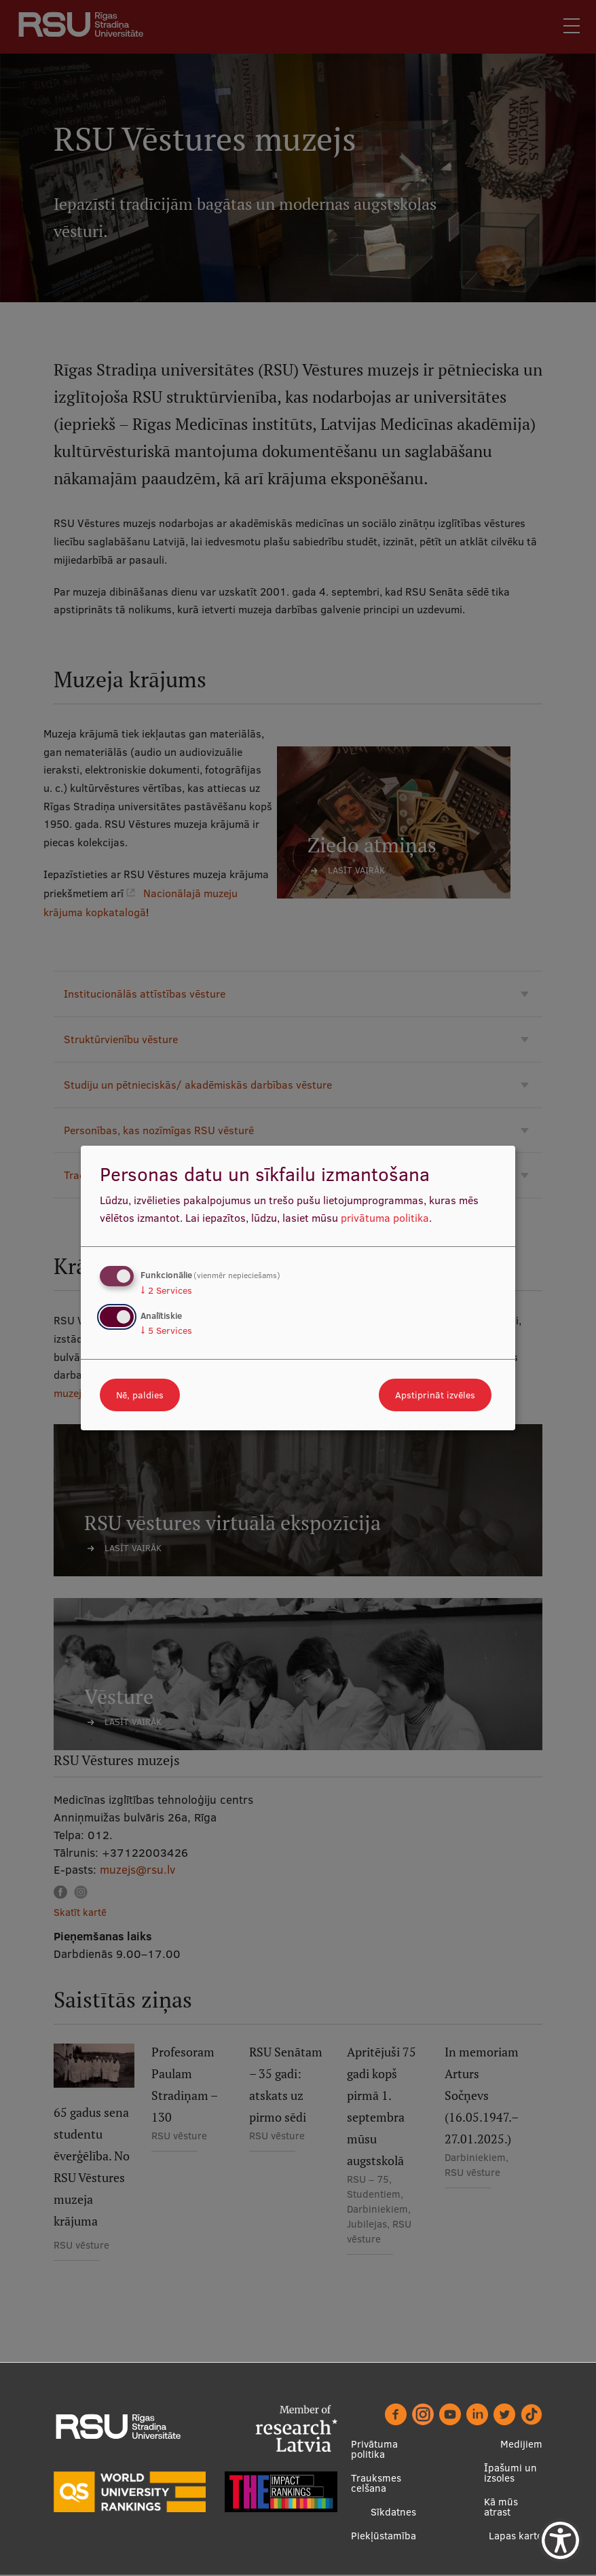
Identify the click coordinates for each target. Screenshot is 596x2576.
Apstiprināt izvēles (435, 1395)
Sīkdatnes (393, 2512)
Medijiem (521, 2444)
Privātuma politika (374, 2449)
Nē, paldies (140, 1395)
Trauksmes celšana (376, 2483)
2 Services (166, 1290)
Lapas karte (515, 2536)
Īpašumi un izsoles (510, 2473)
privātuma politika (385, 1217)
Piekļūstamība (383, 2536)
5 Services (166, 1330)
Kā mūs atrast (501, 2507)
